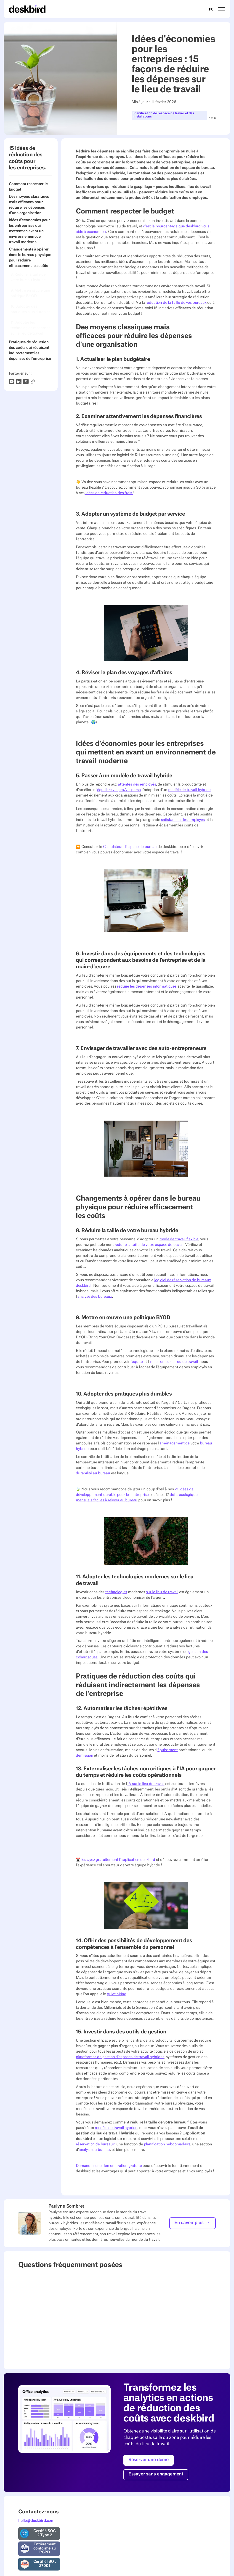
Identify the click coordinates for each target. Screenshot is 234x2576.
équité (137, 1362)
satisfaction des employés (183, 820)
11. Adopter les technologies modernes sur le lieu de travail (30, 328)
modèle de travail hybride (189, 790)
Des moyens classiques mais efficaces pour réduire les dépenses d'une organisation (29, 205)
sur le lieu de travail (162, 1592)
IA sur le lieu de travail (146, 1784)
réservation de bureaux (95, 2144)
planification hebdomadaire (167, 2144)
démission (84, 1755)
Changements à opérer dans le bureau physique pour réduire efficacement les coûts (30, 258)
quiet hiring (116, 1994)
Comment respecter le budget (28, 186)
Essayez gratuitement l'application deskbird (118, 1860)
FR (211, 9)
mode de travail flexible (179, 1239)
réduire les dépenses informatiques (147, 986)
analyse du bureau (94, 2150)
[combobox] (210, 9)
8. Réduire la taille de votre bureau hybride (28, 277)
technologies (116, 1592)
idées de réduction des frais (109, 493)
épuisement (167, 1750)
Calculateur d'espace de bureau (130, 847)
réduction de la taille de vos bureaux (176, 302)
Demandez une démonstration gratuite (109, 2166)
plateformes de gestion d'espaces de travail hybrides (120, 2057)
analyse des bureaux (94, 1296)
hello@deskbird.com (36, 2521)
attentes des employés (137, 784)
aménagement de (175, 1443)
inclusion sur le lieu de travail (173, 1362)
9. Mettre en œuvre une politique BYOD (30, 293)
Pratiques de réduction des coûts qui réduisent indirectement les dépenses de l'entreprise (30, 350)
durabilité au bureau (93, 1473)
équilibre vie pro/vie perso (119, 790)
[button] (221, 9)
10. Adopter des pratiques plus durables (30, 309)
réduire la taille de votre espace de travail (149, 1245)
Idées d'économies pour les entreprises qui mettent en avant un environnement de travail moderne (29, 231)
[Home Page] (27, 9)
